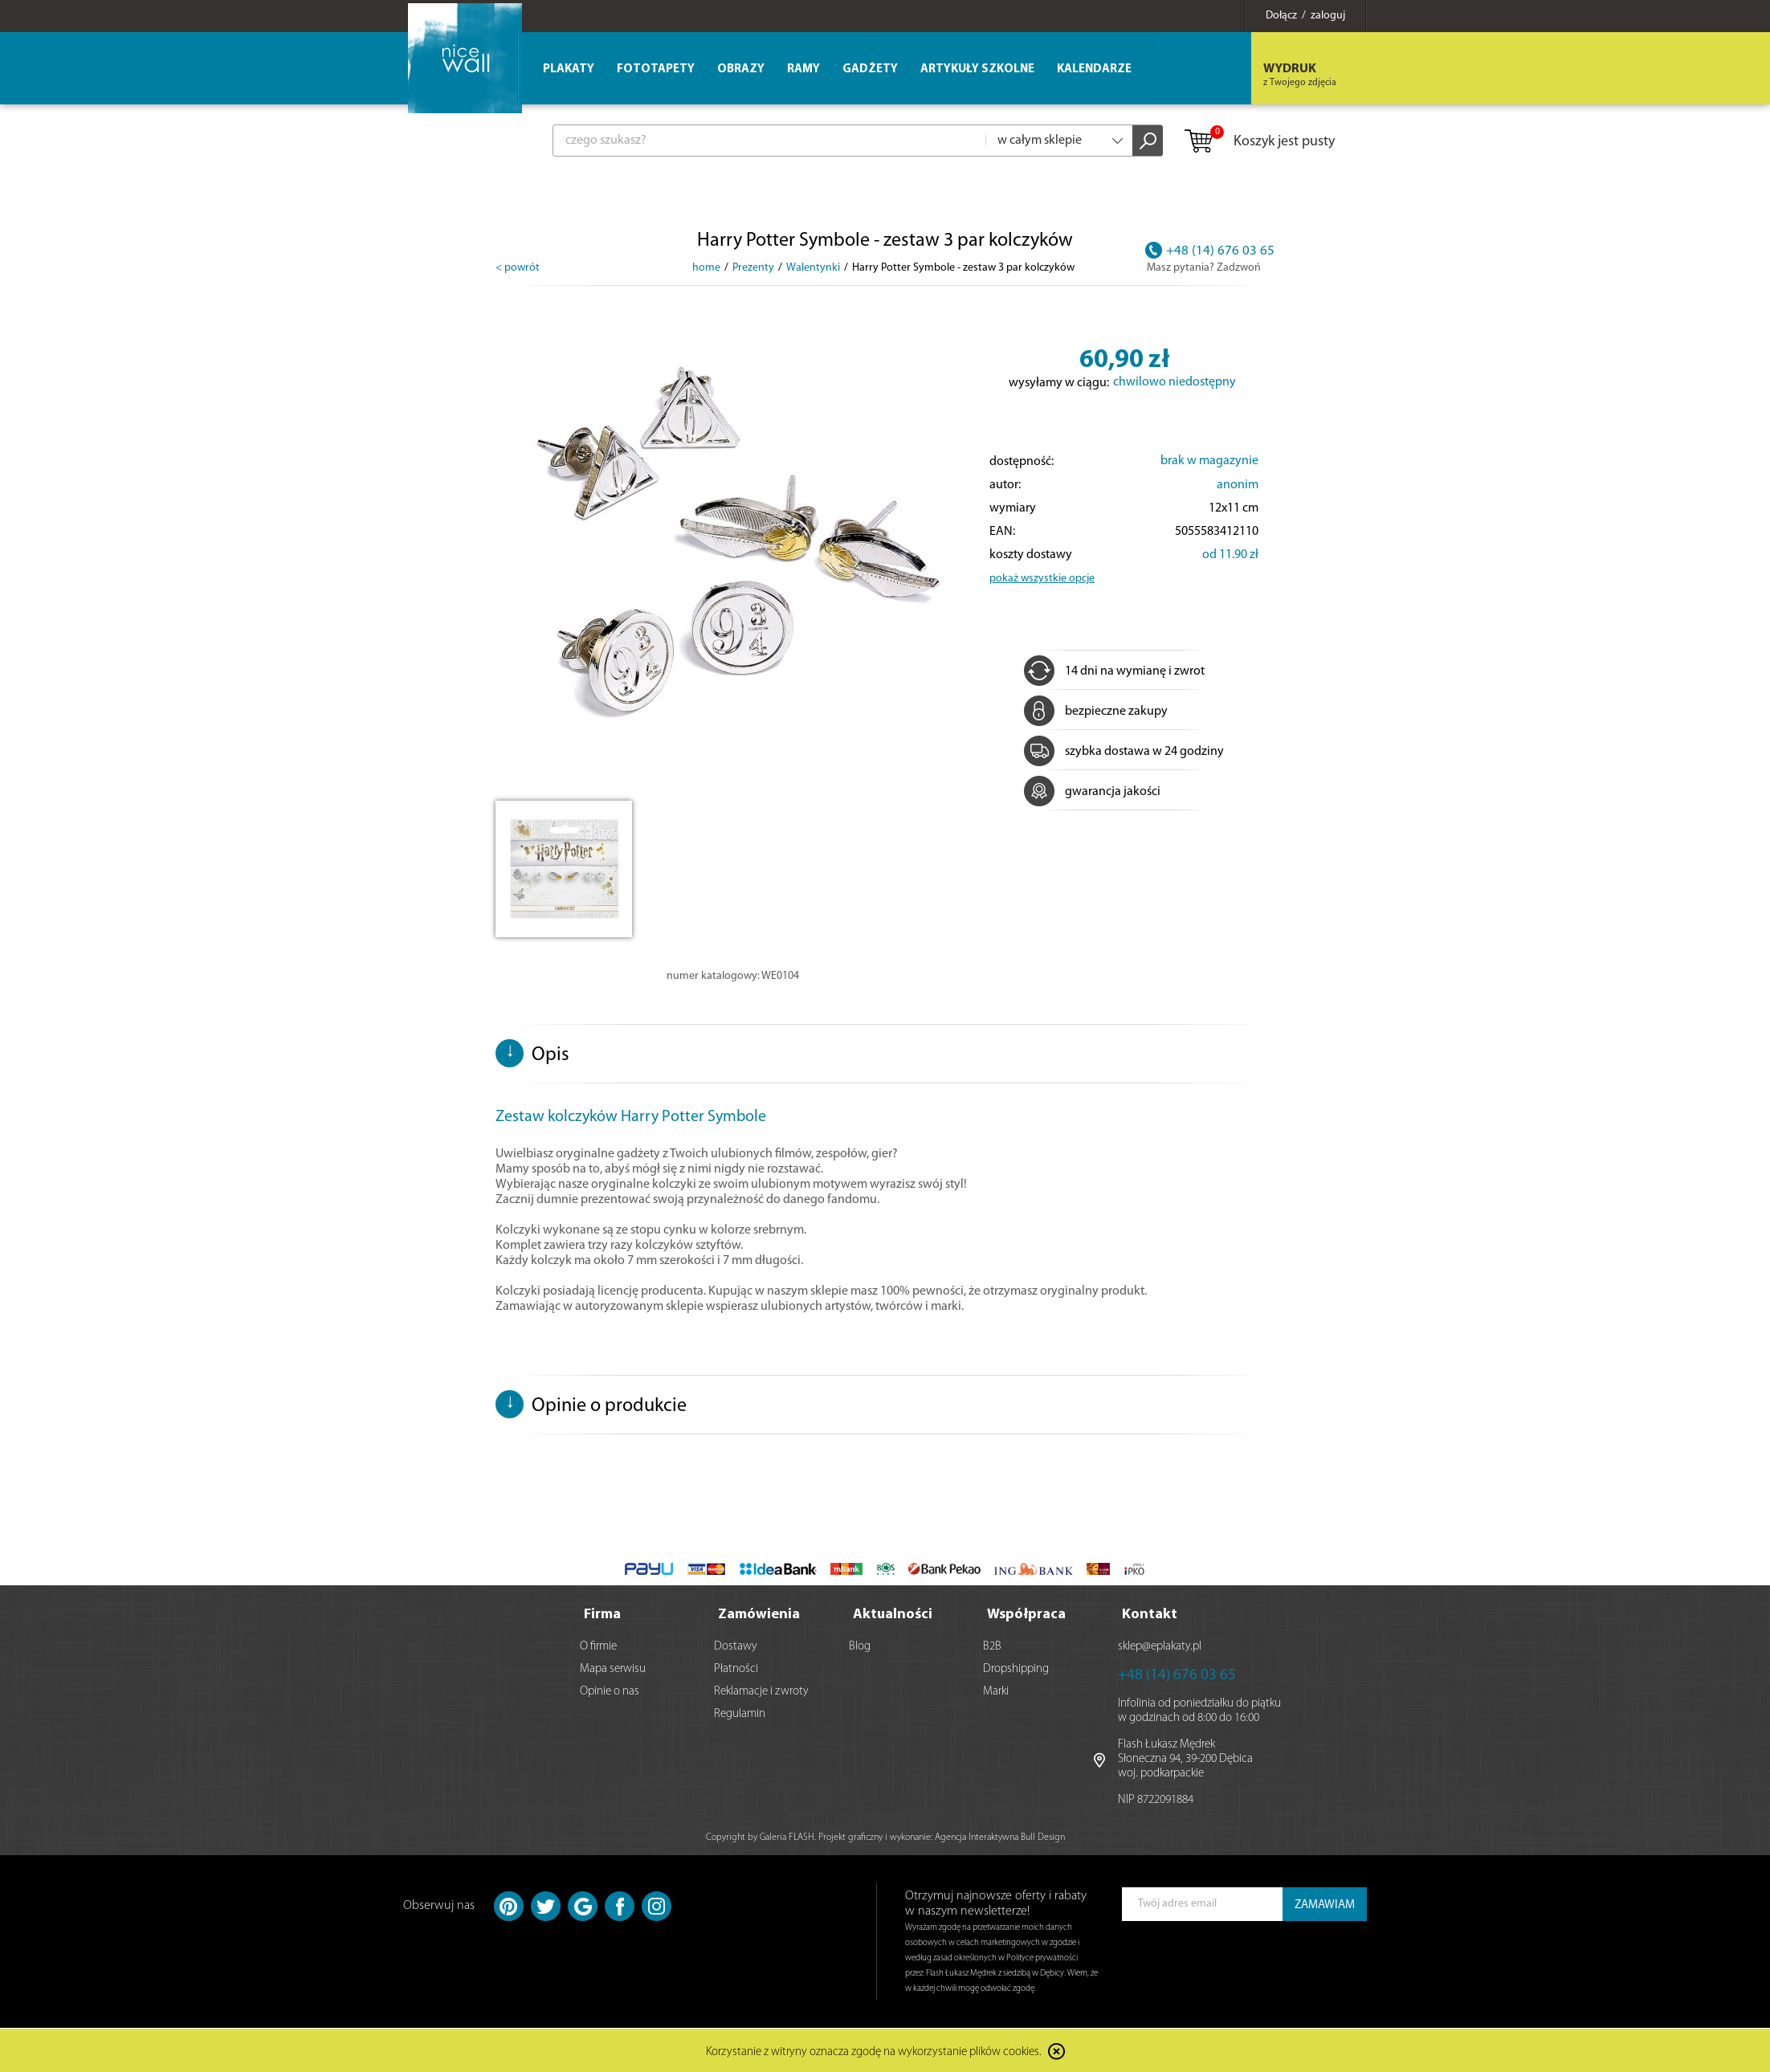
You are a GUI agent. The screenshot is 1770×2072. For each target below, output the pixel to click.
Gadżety (870, 69)
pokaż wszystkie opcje (1042, 579)
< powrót (518, 268)
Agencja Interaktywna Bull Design (1000, 1836)
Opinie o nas (609, 1690)
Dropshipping (1016, 1668)
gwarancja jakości (1092, 791)
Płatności (736, 1668)
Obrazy (741, 69)
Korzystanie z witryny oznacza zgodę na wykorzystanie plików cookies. (874, 2051)
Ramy (803, 69)
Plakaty (568, 69)
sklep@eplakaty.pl (1159, 1645)
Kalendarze (1094, 69)
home (706, 268)
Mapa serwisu (613, 1668)
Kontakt (1149, 1613)
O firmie (598, 1645)
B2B (992, 1645)
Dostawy (735, 1645)
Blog (860, 1645)
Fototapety (656, 69)
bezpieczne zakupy (1096, 711)
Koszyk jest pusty (1259, 142)
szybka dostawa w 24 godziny (1124, 751)
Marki (996, 1690)
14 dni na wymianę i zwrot (1114, 671)
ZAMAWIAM (1325, 1904)
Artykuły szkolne (977, 69)
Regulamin (739, 1713)
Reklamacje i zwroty (761, 1690)
